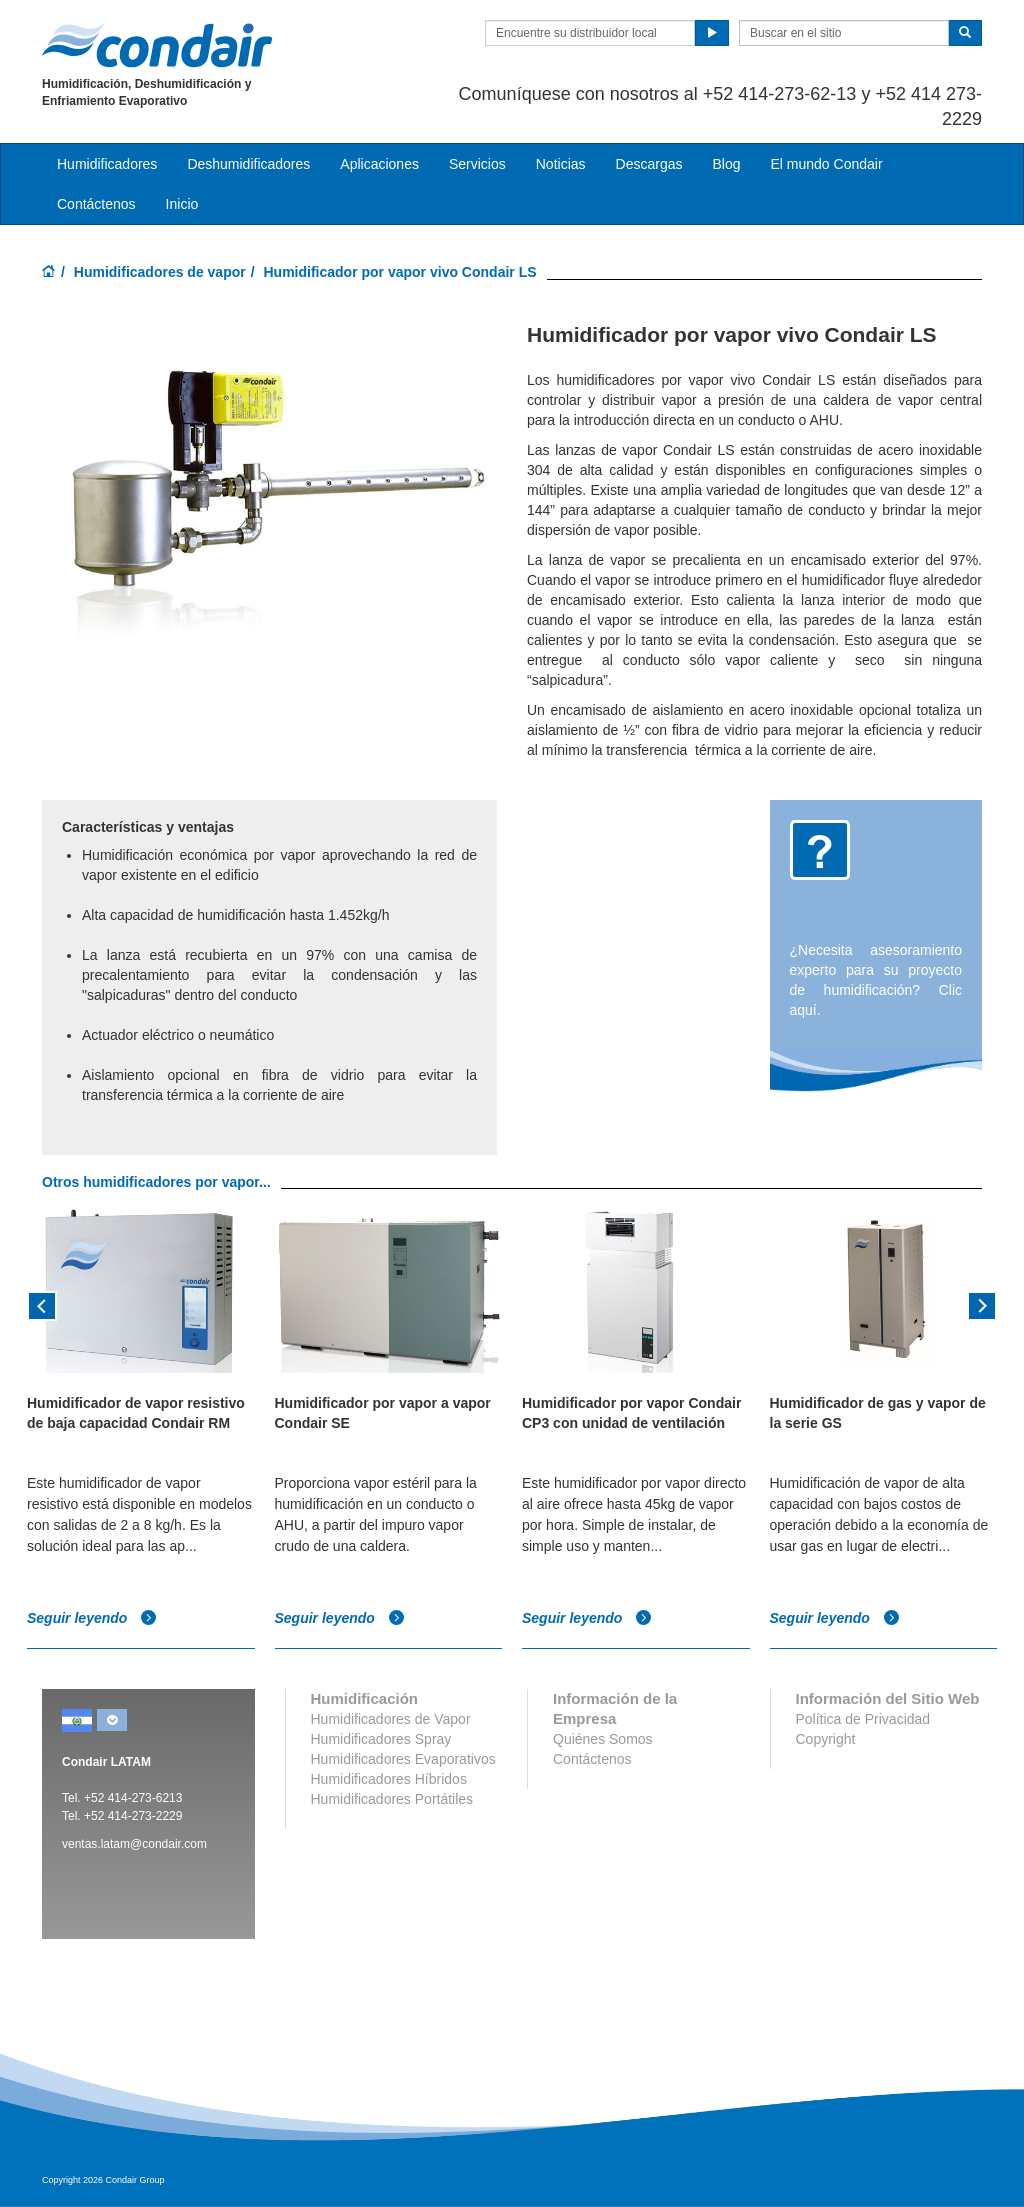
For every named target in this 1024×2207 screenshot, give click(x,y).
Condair (157, 45)
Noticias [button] (561, 164)
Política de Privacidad (863, 1719)
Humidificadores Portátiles (392, 1799)
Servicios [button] (477, 164)
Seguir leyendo (92, 1618)
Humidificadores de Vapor (391, 1719)
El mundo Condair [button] (826, 164)
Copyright (826, 1739)
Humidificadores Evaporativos (403, 1759)
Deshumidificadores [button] (248, 164)
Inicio (182, 204)
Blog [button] (726, 164)
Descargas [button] (649, 164)
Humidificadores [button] (107, 164)
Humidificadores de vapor (160, 272)
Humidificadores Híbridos (389, 1779)
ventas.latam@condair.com (134, 1844)
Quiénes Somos (603, 1739)
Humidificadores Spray (381, 1739)
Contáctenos (96, 204)
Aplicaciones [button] (379, 164)
